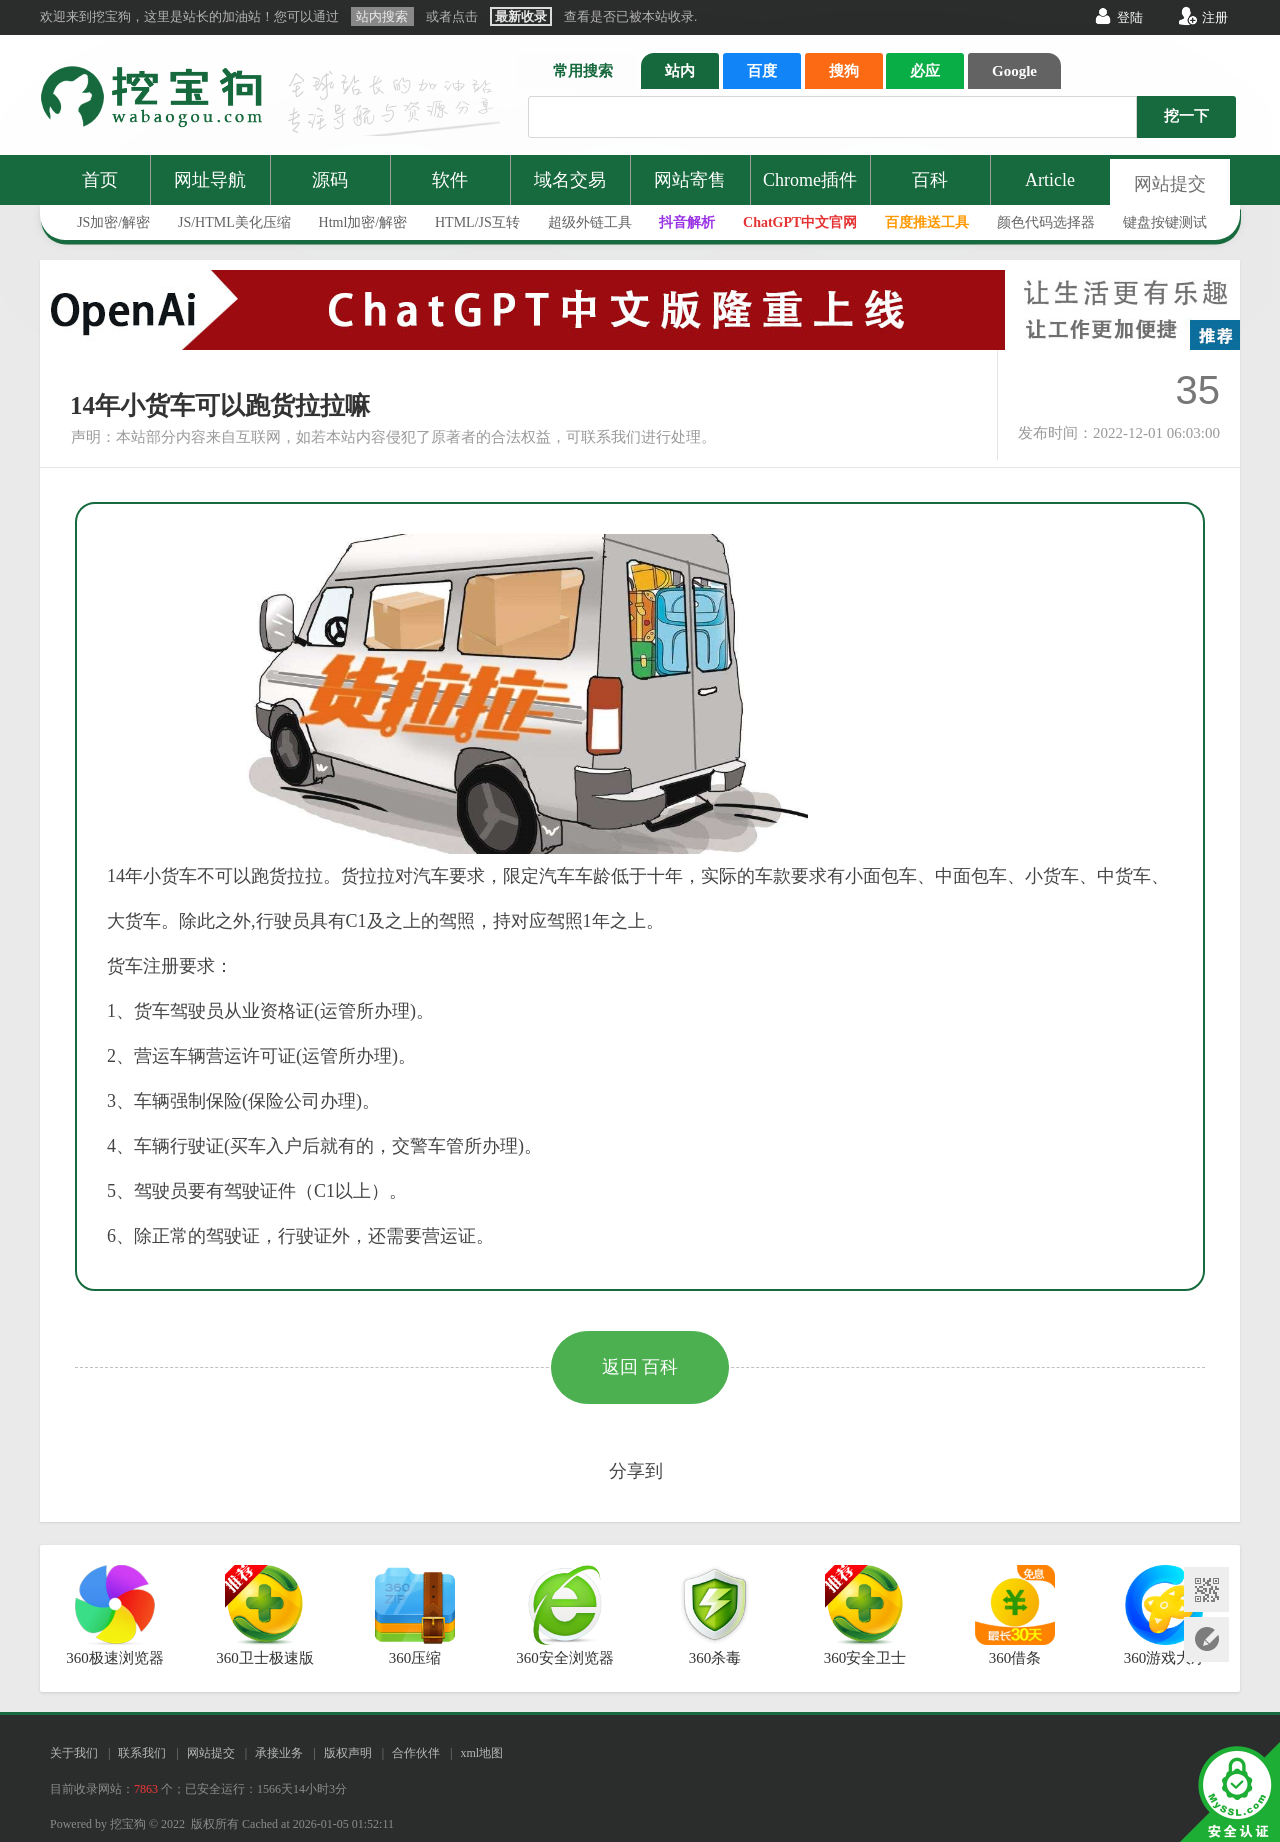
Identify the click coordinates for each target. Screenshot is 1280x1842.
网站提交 (1170, 184)
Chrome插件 (810, 180)
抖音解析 (687, 222)
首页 (100, 180)
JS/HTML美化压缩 (234, 222)
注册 (1215, 17)
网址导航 (210, 180)
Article (1050, 180)
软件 (450, 180)
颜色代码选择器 (1046, 222)
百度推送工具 (927, 222)
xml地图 (481, 1753)
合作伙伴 (416, 1753)
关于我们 (74, 1753)
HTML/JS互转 (477, 222)
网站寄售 (690, 180)
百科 (930, 180)
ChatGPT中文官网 (800, 222)
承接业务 (279, 1753)
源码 (330, 180)
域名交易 (570, 180)
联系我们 (142, 1753)
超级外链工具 (590, 222)
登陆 (1130, 17)
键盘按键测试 (1165, 222)
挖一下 (1186, 116)
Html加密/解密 (363, 222)
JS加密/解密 (113, 222)
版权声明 (348, 1753)
